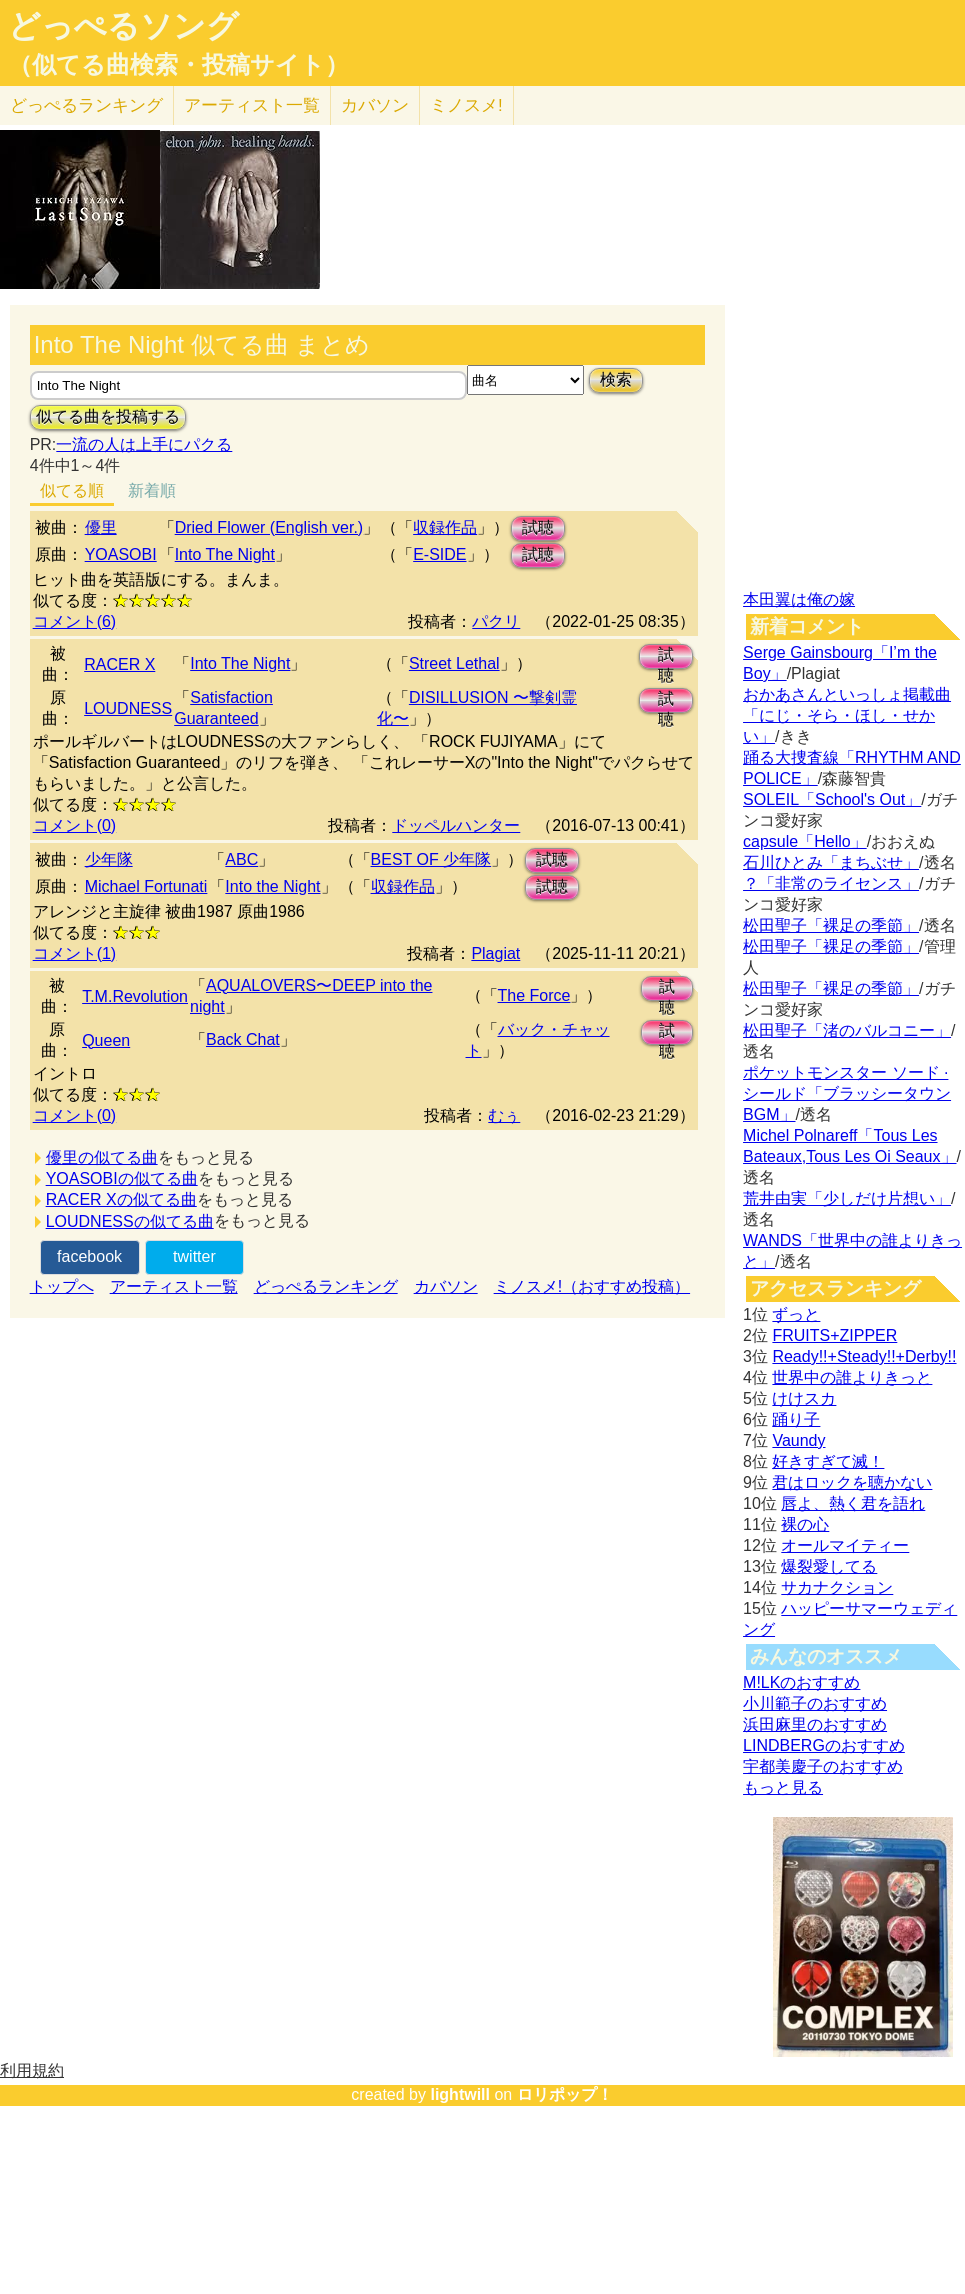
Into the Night (272, 886)
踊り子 (796, 1419)
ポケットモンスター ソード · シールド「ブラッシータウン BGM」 (847, 1093)
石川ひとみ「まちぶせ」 (831, 862)
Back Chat (243, 1039)
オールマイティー (845, 1545)
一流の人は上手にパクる (144, 444)
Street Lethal (454, 663)
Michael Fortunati (146, 886)
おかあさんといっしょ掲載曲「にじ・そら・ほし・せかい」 (847, 715)
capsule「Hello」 (805, 841)
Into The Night (225, 554)
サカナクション (837, 1587)
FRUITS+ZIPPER (834, 1335)
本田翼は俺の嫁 (799, 599)
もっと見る (783, 1787)
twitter (194, 1256)
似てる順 (72, 490)
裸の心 (805, 1524)
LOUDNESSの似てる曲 (130, 1221)
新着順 (152, 490)
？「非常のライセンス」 (831, 883)
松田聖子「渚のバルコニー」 (847, 1030)
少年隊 (109, 859)
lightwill (460, 2094)
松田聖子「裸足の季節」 (831, 925)
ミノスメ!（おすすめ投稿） (592, 1286)
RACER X (119, 664)
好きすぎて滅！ (828, 1461)
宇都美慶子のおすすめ (823, 1766)
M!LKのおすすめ (801, 1682)
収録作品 (445, 527)
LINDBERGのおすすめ (824, 1745)
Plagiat (495, 953)
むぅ (504, 1115)
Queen (106, 1040)
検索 (616, 379)
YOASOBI (121, 554)
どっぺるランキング (326, 1286)
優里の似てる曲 (102, 1157)
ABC (241, 859)
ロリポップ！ (565, 2094)
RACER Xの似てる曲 (121, 1199)
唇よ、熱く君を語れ (853, 1503)
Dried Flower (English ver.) (269, 527)
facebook (89, 1256)
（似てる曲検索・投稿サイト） (178, 65)
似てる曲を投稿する (108, 416)
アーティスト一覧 (174, 1286)
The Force (534, 995)
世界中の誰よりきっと (852, 1377)
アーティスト (252, 105)
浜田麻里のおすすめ (815, 1724)
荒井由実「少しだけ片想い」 (847, 1198)
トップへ (62, 1286)
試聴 (538, 527)
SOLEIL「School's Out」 (832, 799)
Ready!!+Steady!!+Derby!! (864, 1356)
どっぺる (86, 105)
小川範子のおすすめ (815, 1703)
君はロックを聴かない (852, 1482)
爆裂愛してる (829, 1566)
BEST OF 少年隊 (431, 859)
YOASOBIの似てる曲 (122, 1178)
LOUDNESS (128, 708)
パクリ (496, 621)
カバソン (375, 105)
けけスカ (804, 1398)
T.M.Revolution (135, 996)
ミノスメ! (466, 105)
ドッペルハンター (456, 825)
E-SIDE (439, 554)
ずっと (796, 1314)
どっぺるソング (123, 26)
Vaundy (798, 1440)
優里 (101, 527)
